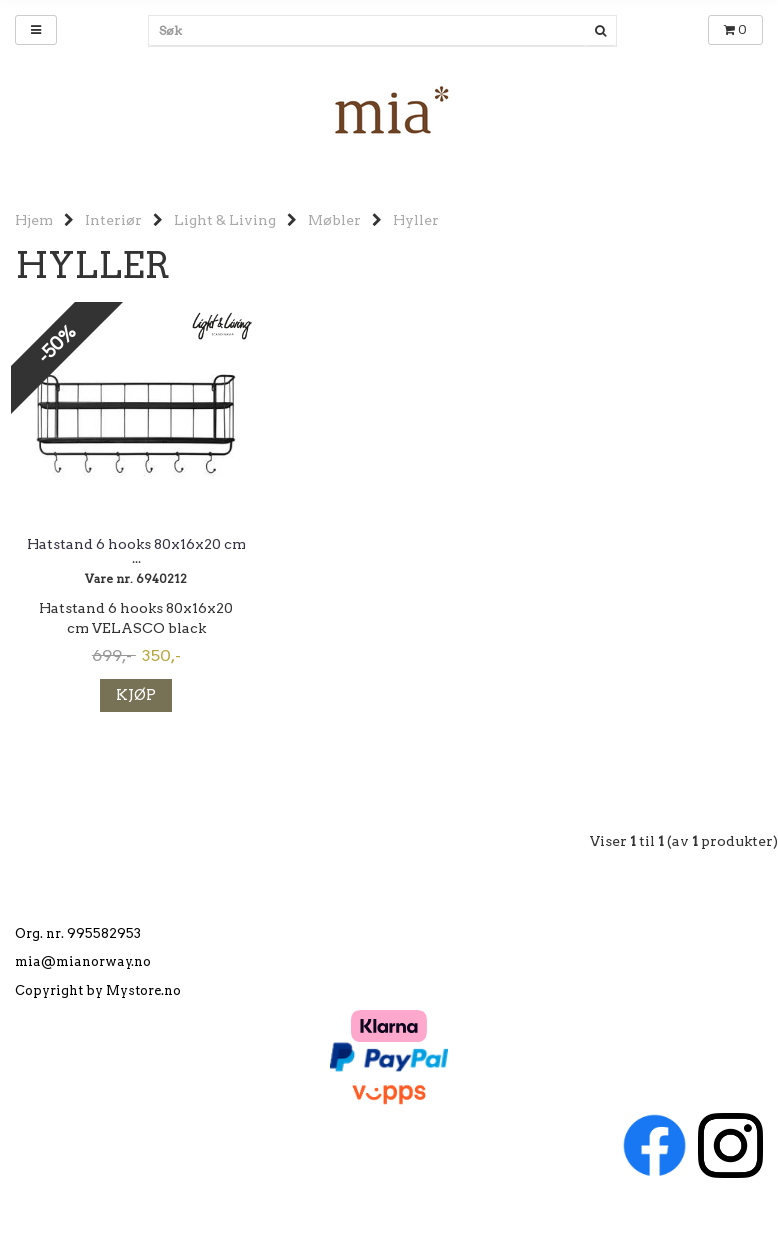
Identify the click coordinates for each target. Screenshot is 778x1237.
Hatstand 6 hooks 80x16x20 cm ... (136, 551)
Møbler (334, 220)
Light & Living (225, 220)
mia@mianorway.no (83, 961)
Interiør (113, 220)
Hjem (34, 220)
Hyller (416, 220)
